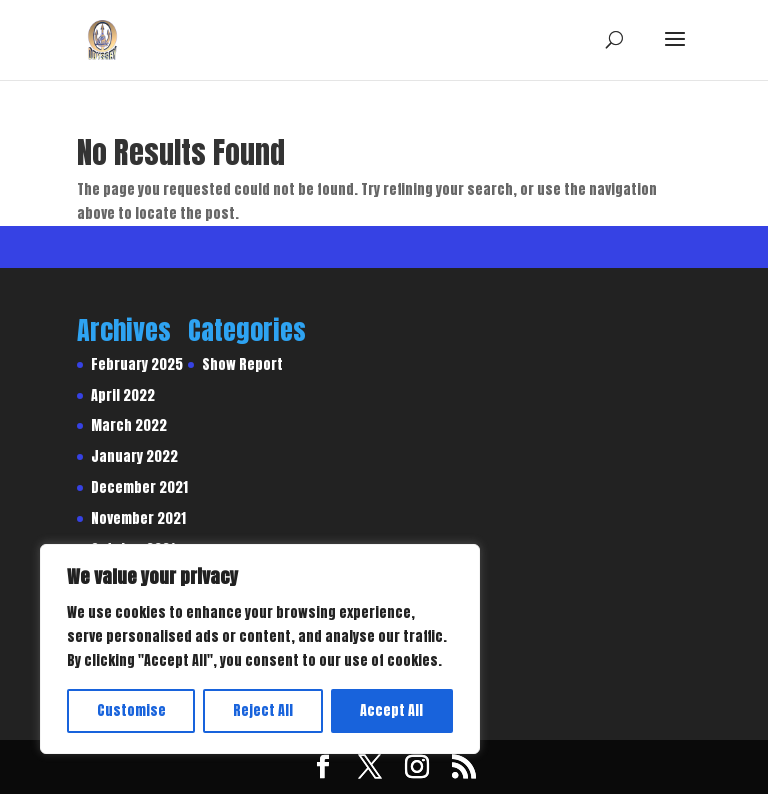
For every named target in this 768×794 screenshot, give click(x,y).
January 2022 (134, 456)
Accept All (391, 710)
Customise (131, 710)
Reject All (263, 710)
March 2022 (129, 425)
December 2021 (139, 487)
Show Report (242, 364)
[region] (260, 649)
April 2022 (123, 395)
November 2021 (138, 518)
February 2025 (137, 364)
